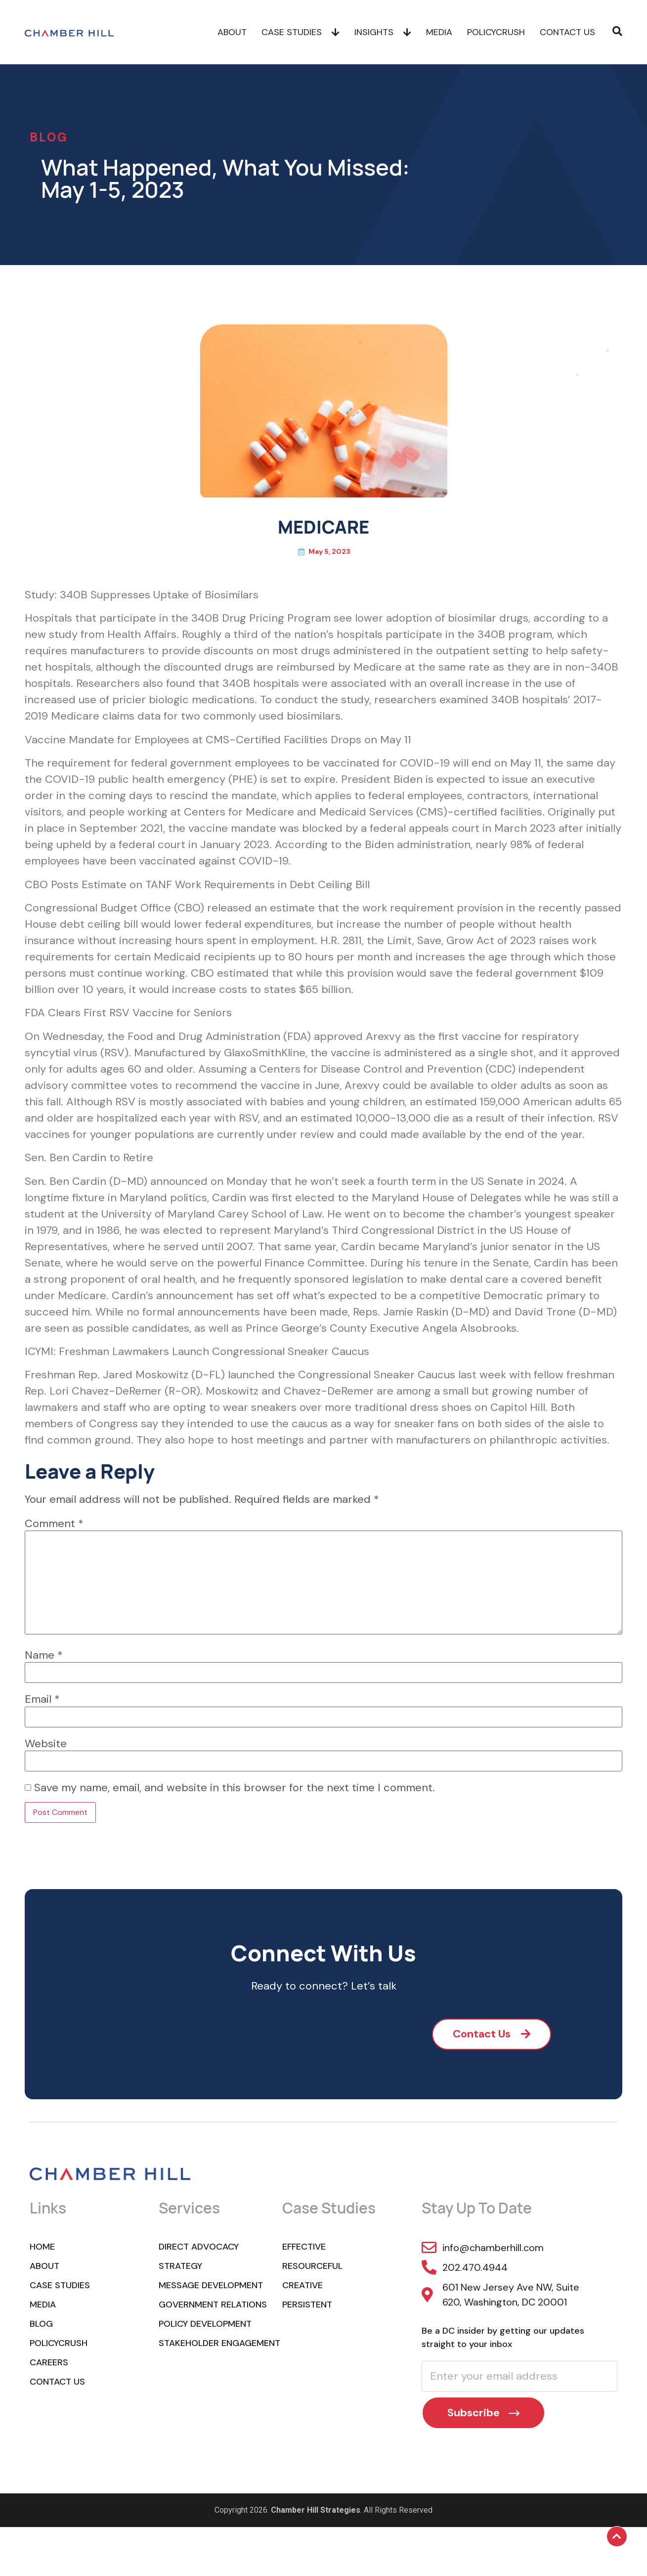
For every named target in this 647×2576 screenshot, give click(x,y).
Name (44, 1655)
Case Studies (300, 32)
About (232, 32)
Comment (54, 1523)
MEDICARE (323, 527)
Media (439, 32)
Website (46, 1743)
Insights (382, 32)
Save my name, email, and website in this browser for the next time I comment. (234, 1787)
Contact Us (567, 32)
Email (42, 1699)
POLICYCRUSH (496, 32)
